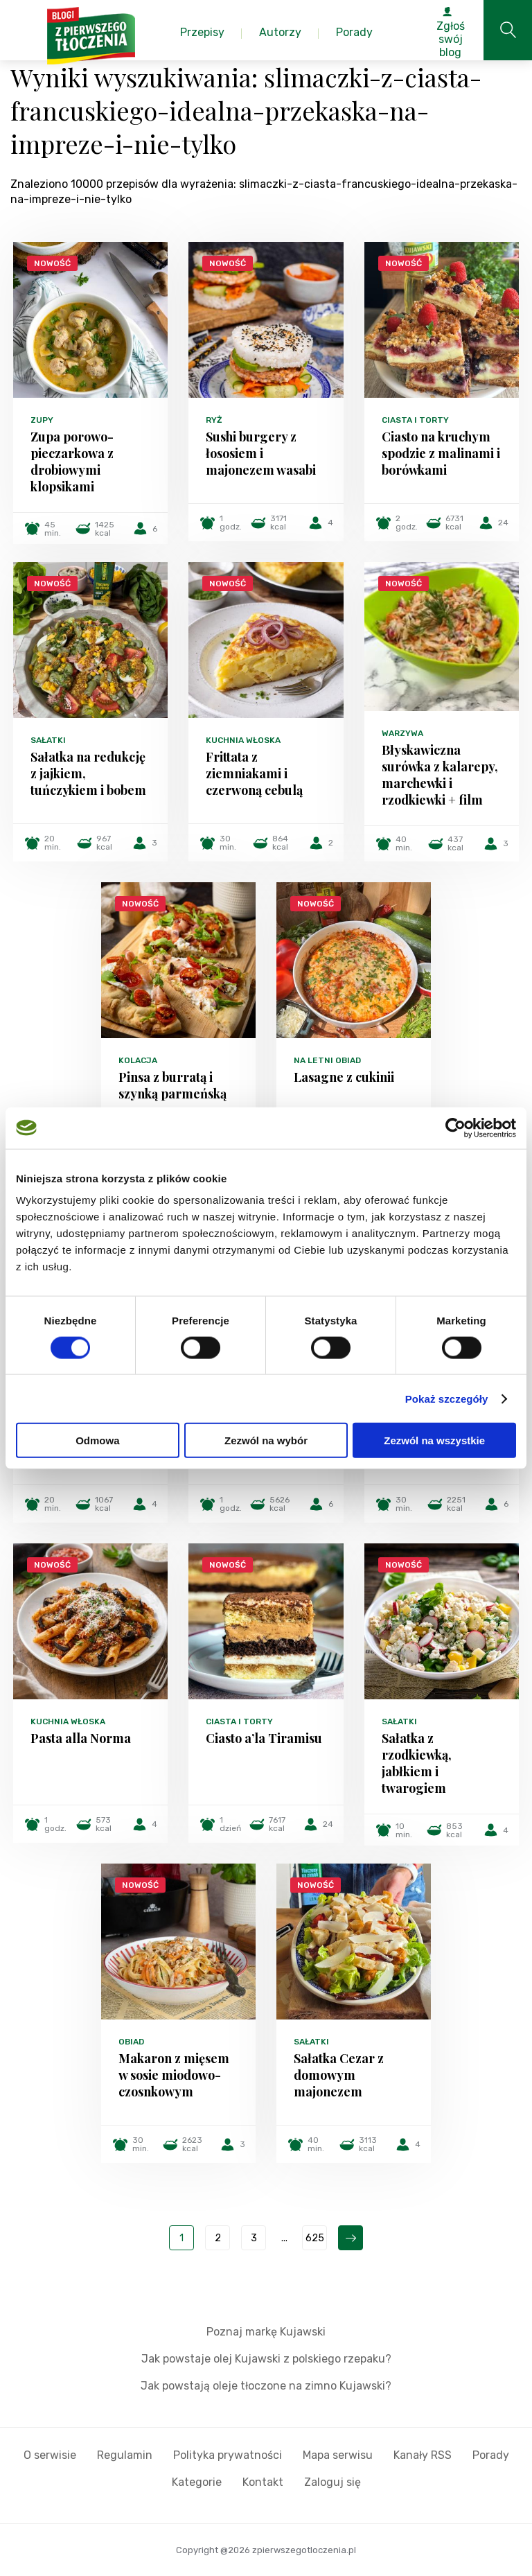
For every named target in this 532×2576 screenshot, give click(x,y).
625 (314, 2238)
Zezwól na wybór (266, 1440)
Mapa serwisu (338, 2455)
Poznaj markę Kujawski (266, 2331)
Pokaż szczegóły (446, 1398)
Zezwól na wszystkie (434, 1440)
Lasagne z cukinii (344, 1077)
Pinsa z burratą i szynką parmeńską (172, 1085)
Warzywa (402, 733)
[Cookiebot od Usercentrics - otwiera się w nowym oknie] (455, 1127)
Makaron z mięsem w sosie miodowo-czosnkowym (173, 2075)
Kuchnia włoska (243, 740)
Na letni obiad (327, 1060)
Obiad (131, 2042)
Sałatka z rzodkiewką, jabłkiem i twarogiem (417, 1763)
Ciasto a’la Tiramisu (264, 1738)
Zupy (41, 420)
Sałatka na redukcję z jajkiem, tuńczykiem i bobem (88, 773)
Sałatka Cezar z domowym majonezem (339, 2075)
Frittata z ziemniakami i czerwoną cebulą (254, 773)
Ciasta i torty (415, 420)
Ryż (214, 420)
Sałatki (48, 740)
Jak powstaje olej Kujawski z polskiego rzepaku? (266, 2358)
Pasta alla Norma (80, 1738)
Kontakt (262, 2482)
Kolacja (137, 1060)
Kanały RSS (422, 2455)
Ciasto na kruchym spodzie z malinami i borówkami (441, 453)
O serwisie (50, 2455)
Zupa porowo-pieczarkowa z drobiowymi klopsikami (72, 461)
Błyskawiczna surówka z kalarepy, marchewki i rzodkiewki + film (440, 775)
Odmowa (97, 1440)
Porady (490, 2455)
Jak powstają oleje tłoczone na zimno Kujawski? (266, 2385)
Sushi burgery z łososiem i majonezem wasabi (261, 453)
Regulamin (124, 2455)
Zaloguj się (332, 2482)
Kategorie (197, 2482)
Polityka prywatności (227, 2455)
